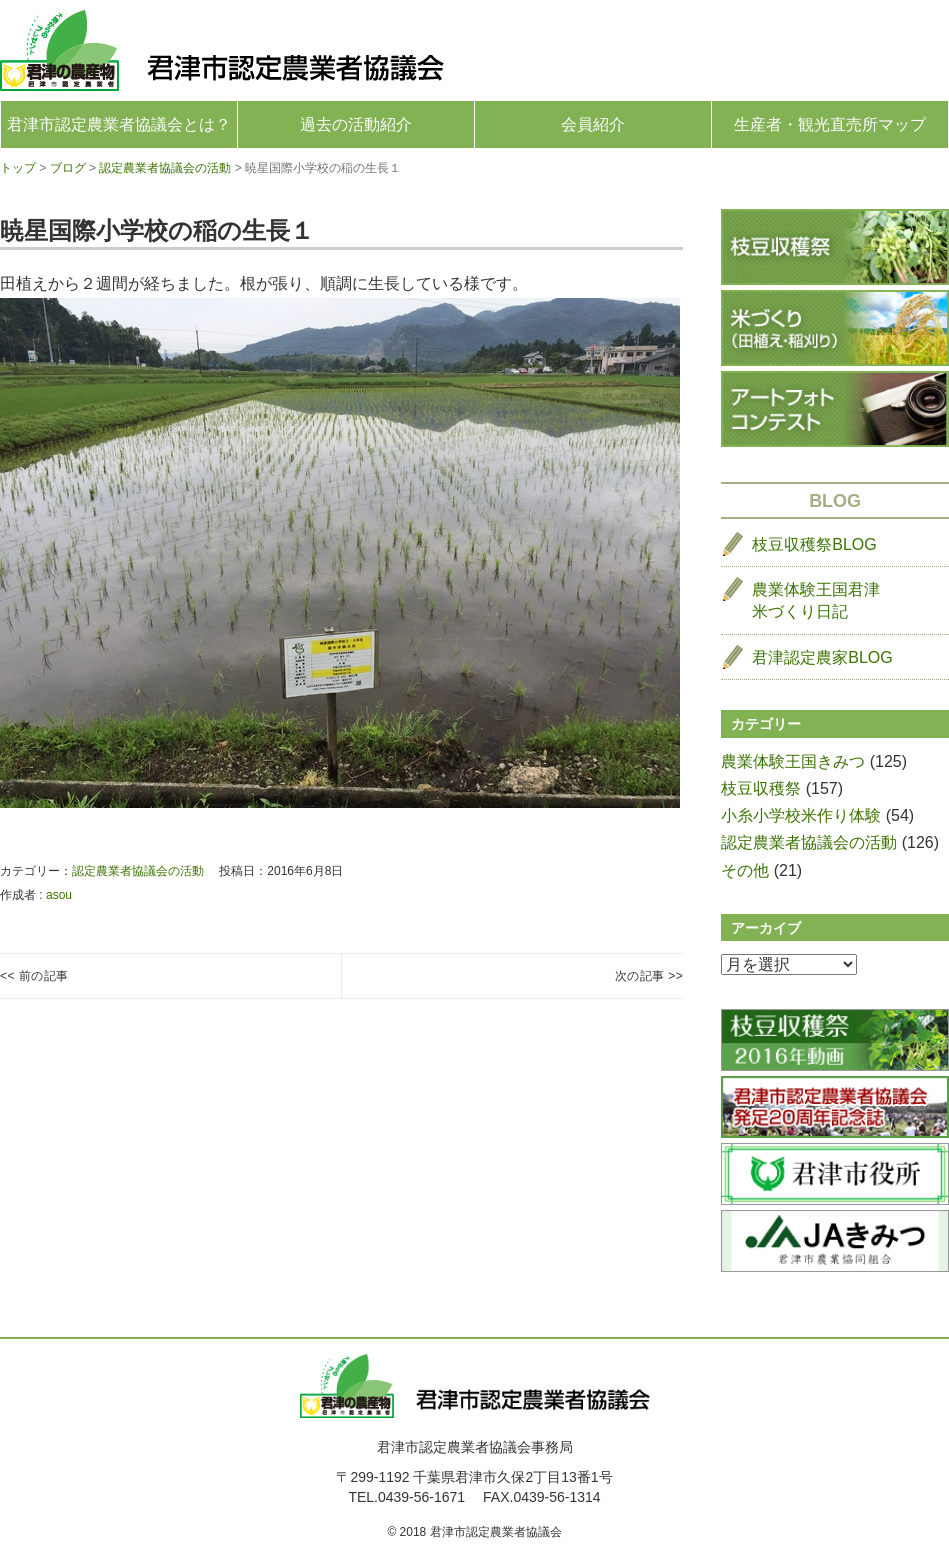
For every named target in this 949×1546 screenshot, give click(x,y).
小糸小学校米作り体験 (801, 815)
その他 (745, 870)
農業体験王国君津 (816, 602)
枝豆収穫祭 (761, 788)
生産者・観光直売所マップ (830, 124)
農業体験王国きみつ (793, 761)
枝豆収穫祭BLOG (814, 544)
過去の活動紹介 (356, 124)
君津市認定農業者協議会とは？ (119, 124)
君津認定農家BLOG (822, 657)
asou (59, 895)
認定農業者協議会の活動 (138, 871)
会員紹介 (593, 124)
